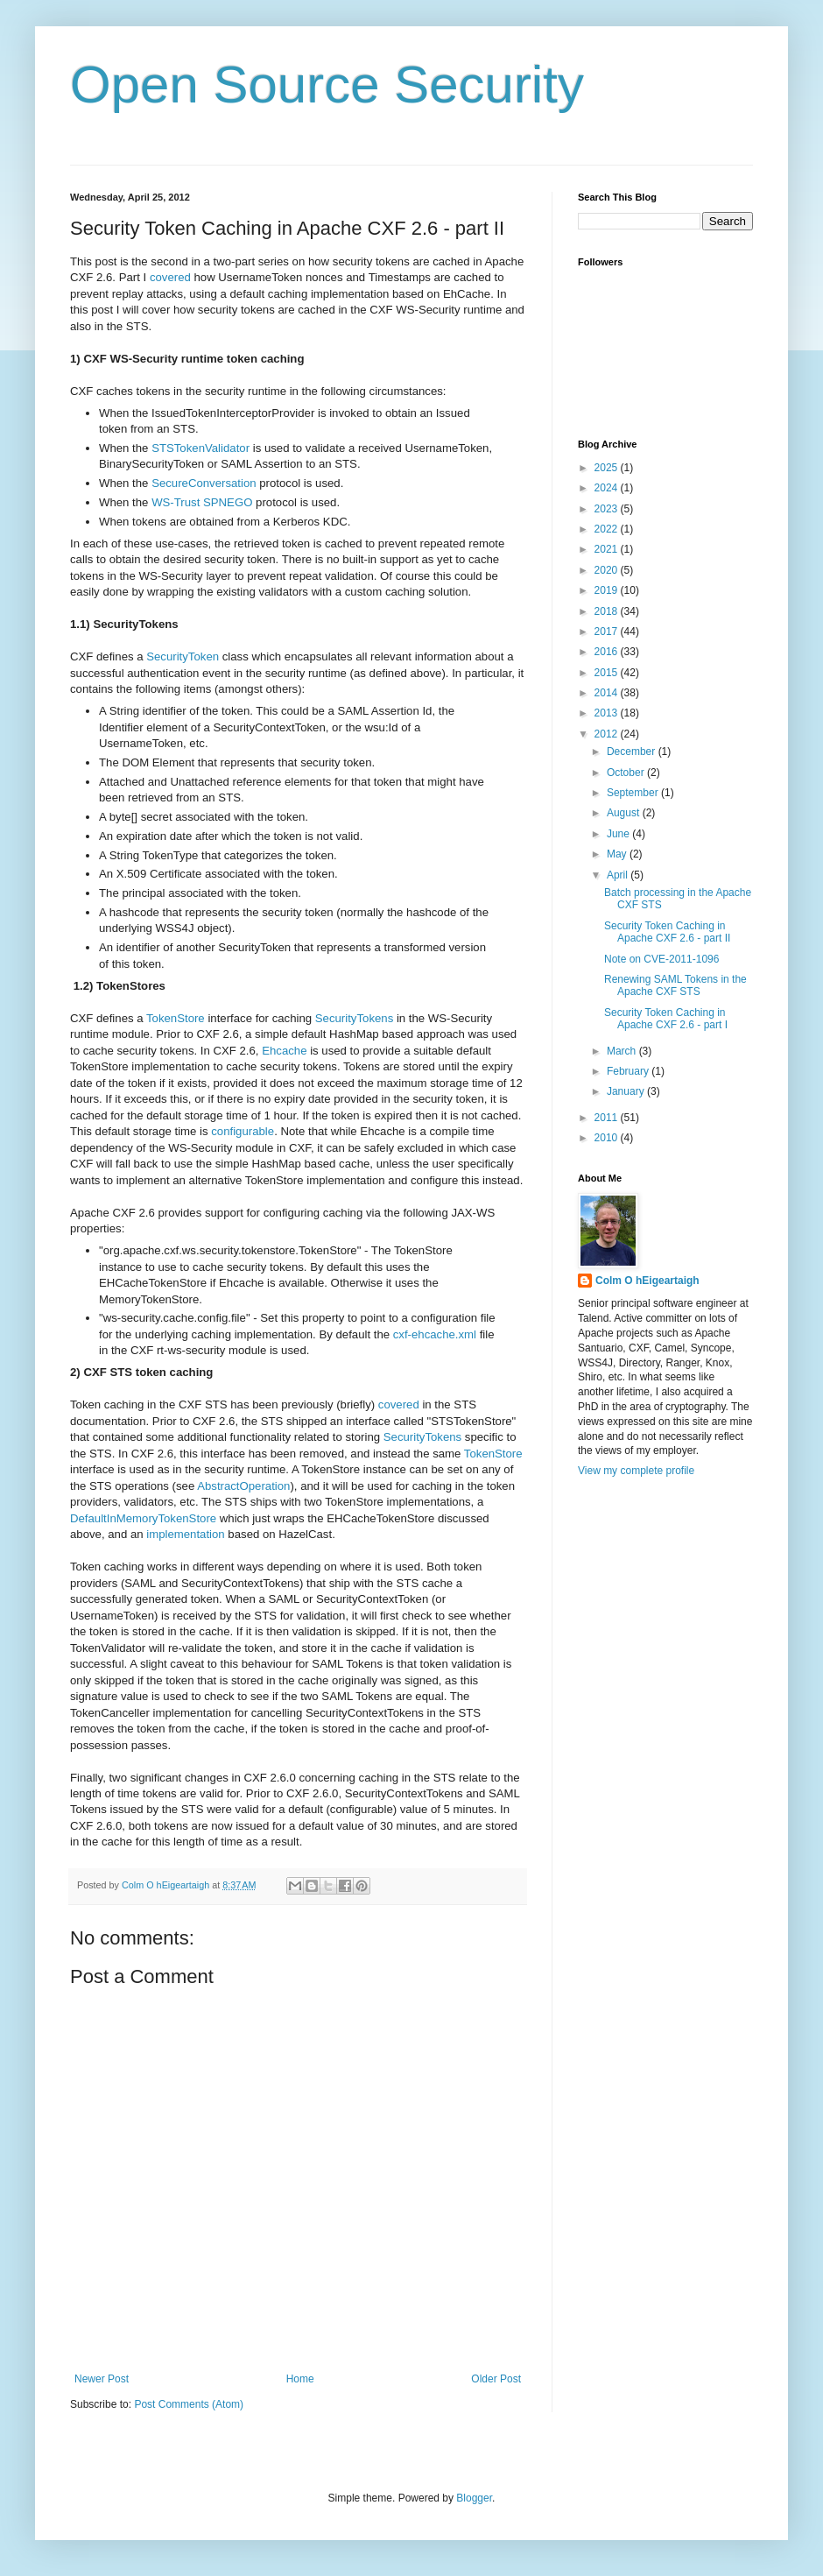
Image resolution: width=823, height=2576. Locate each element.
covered (170, 277)
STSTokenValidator (200, 448)
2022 (607, 529)
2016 (607, 652)
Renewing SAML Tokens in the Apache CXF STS (675, 985)
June (619, 834)
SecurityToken (182, 656)
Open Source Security (327, 84)
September (634, 793)
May (618, 854)
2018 (607, 611)
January (627, 1091)
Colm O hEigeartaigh (647, 1280)
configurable (242, 1131)
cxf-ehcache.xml (434, 1334)
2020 (607, 570)
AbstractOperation (243, 1486)
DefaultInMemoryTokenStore (143, 1518)
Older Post (496, 2379)
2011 (607, 1118)
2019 (607, 590)
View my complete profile (636, 1470)
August (625, 813)
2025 (607, 468)
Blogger (474, 2498)
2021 (607, 549)
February (629, 1071)
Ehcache (284, 1050)
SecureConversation (204, 483)
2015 (607, 673)
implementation (185, 1534)
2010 (607, 1138)
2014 (607, 693)
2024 (607, 488)
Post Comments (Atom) (188, 2404)
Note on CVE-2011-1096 (661, 959)
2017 (607, 631)
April (618, 875)
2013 (607, 713)
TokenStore (175, 1018)
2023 (607, 509)
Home (300, 2379)
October (627, 772)
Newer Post (101, 2379)
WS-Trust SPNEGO (201, 502)
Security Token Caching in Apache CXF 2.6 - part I (666, 1018)
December (632, 751)
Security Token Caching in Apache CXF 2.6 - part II (667, 932)
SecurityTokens (354, 1018)
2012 (607, 734)
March (623, 1051)
